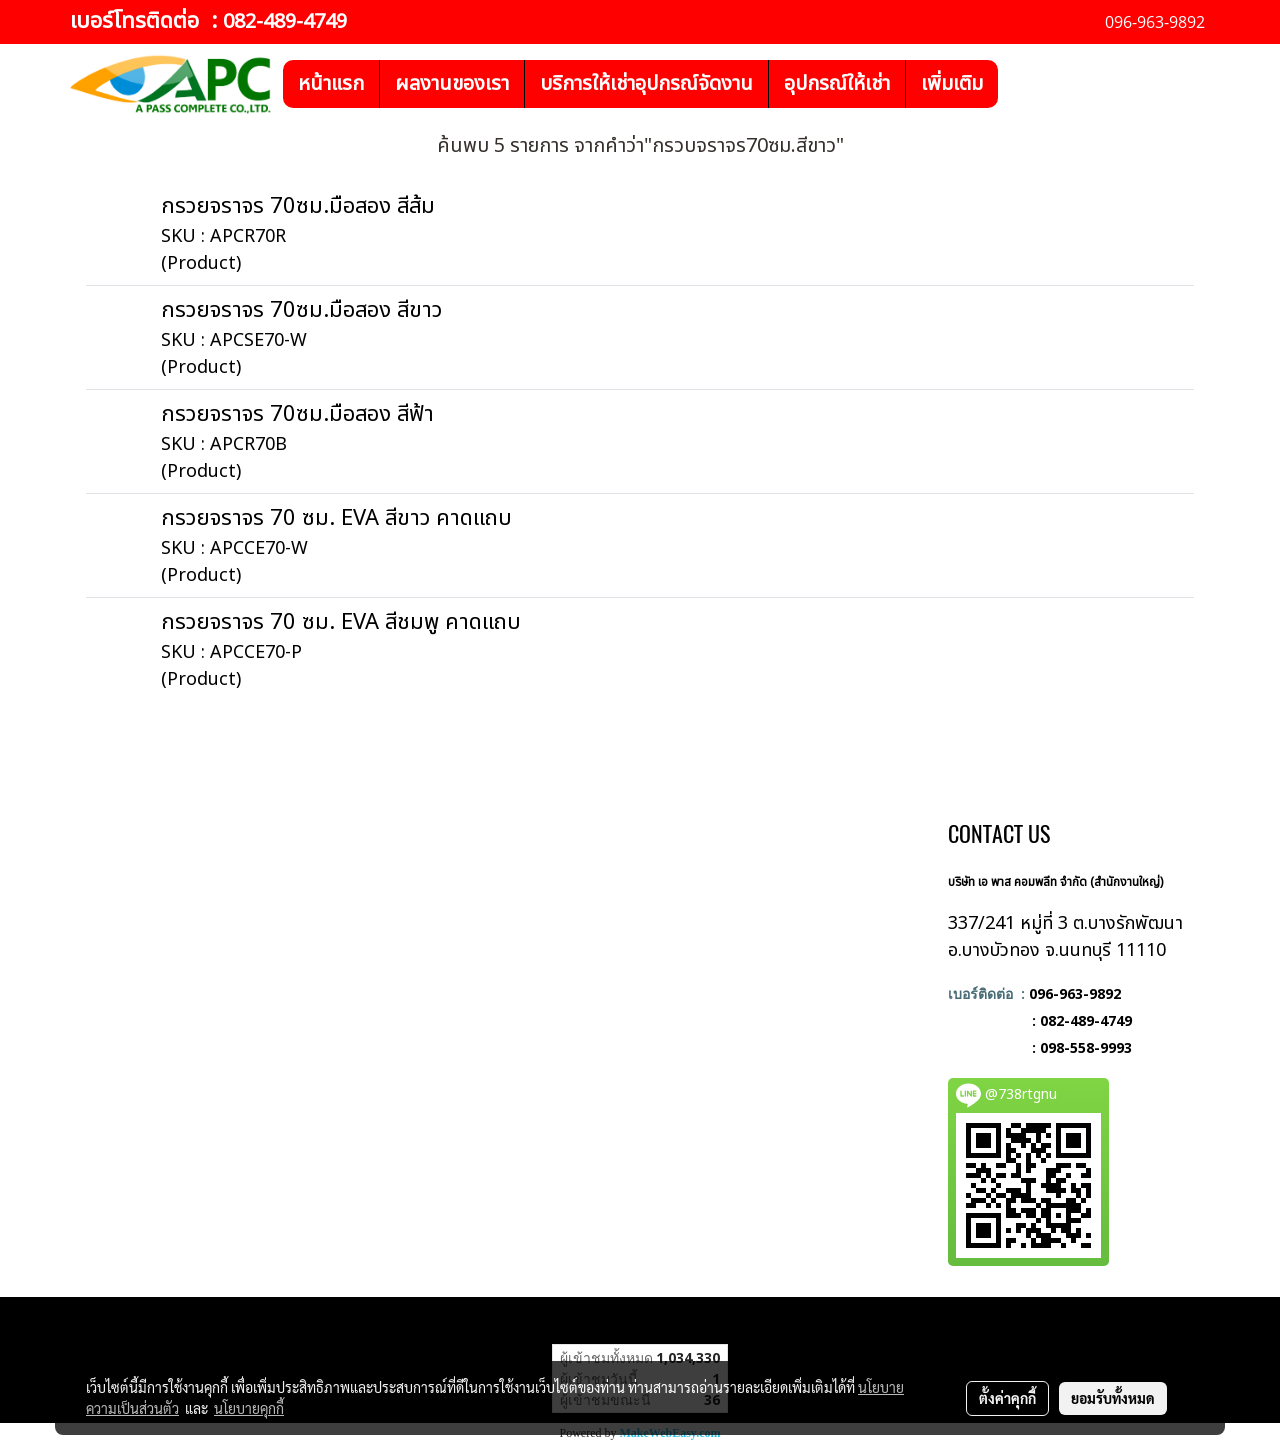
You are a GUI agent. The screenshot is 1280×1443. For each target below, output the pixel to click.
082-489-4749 (285, 22)
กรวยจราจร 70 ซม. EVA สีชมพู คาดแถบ (341, 622)
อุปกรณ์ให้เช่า (837, 84)
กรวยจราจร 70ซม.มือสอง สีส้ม (298, 206)
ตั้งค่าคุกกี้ (1007, 1398)
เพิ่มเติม (952, 84)
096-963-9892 (1075, 993)
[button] (1016, 84)
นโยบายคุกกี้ (249, 1408)
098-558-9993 (1086, 1047)
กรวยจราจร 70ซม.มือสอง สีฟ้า (297, 414)
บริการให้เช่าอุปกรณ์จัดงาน (646, 84)
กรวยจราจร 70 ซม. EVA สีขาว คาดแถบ (336, 518)
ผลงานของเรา (452, 84)
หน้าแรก (331, 84)
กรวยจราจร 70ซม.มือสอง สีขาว (301, 310)
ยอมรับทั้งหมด (1113, 1398)
